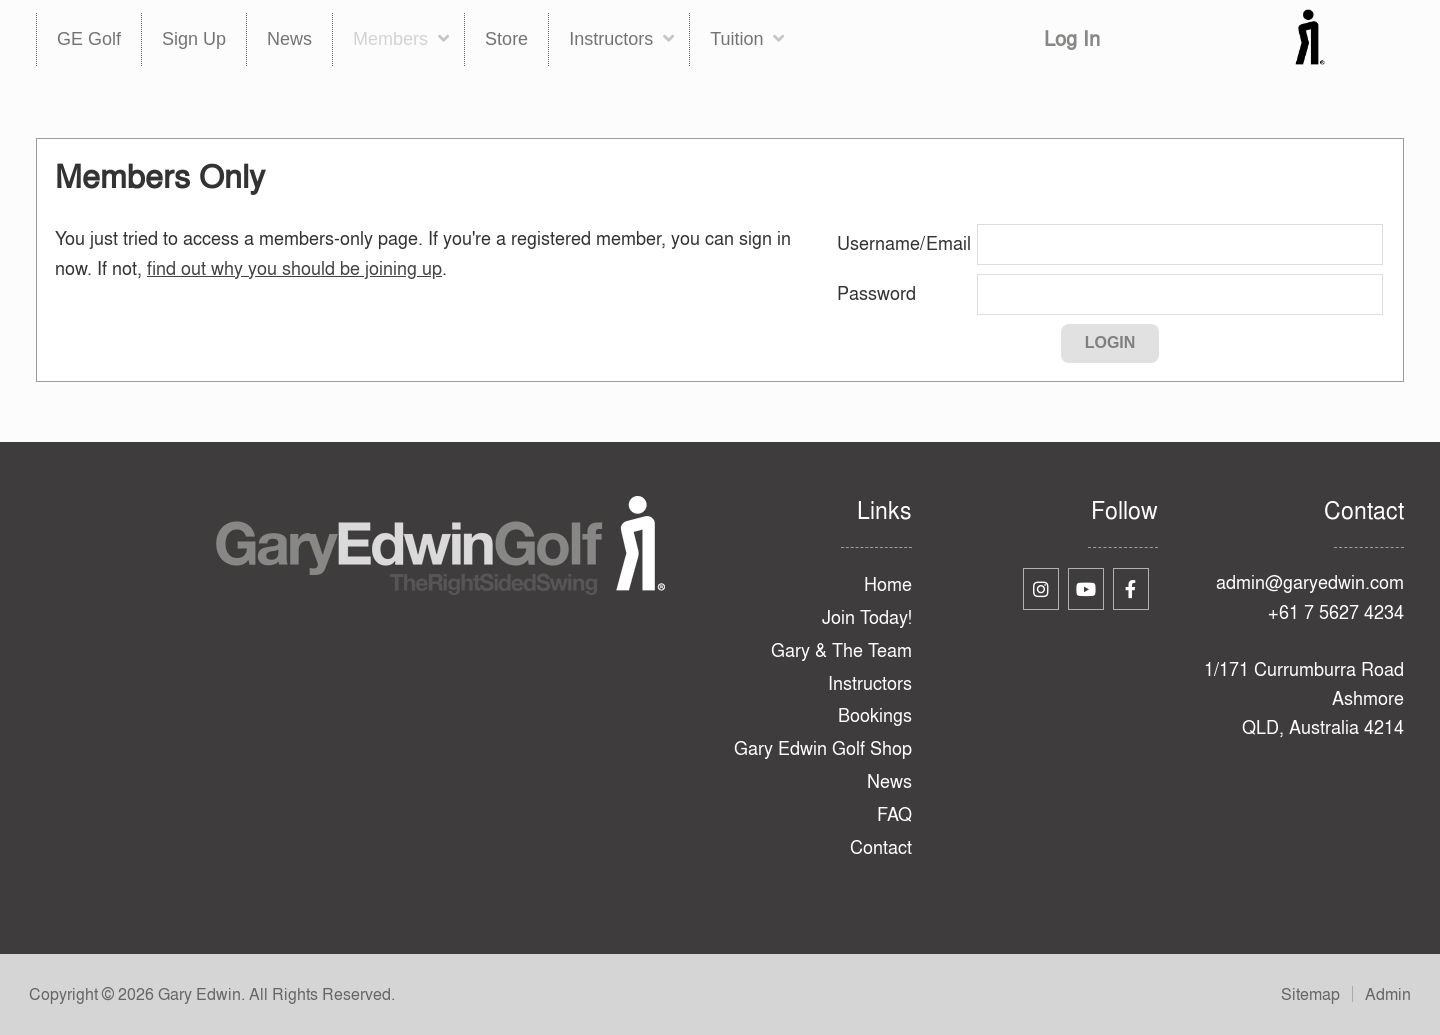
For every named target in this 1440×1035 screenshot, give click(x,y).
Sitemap (1310, 994)
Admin (1388, 994)
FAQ (894, 814)
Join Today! (867, 617)
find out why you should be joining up (294, 268)
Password (876, 293)
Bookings (875, 715)
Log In (1072, 38)
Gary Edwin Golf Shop (823, 748)
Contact (881, 847)
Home (888, 584)
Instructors (870, 683)
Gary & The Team (841, 650)
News (889, 781)
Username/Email (904, 243)
